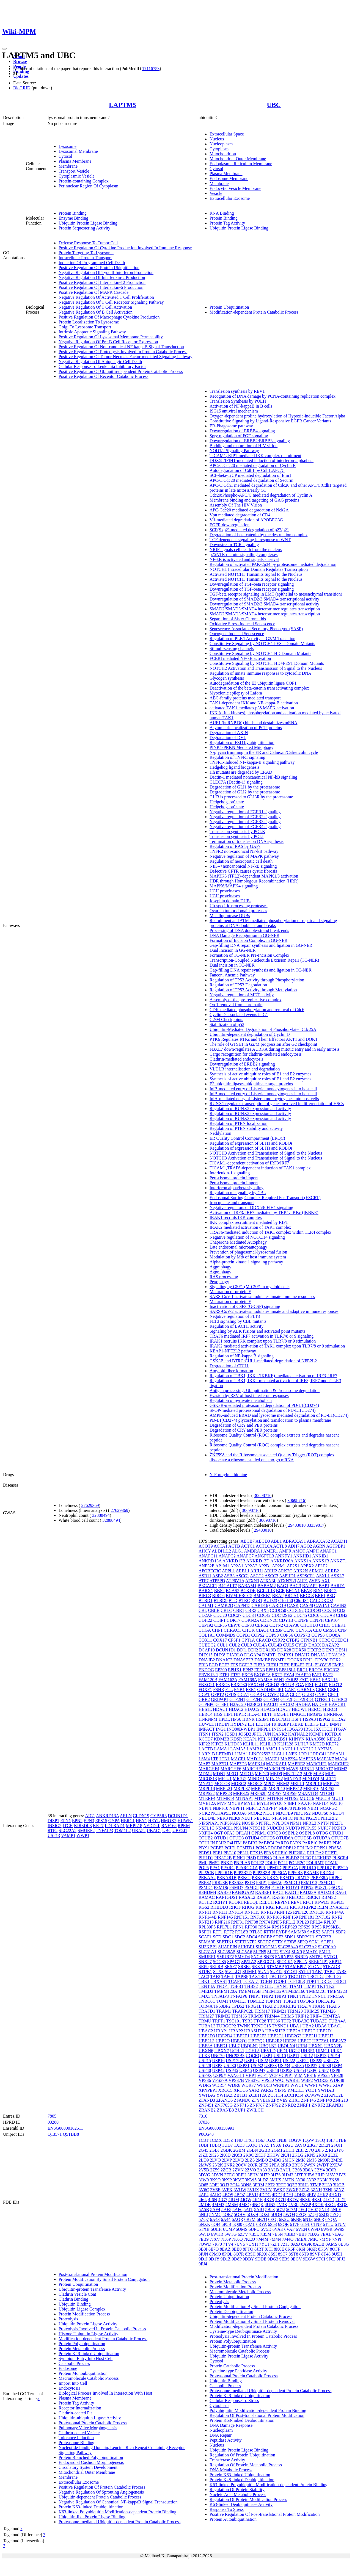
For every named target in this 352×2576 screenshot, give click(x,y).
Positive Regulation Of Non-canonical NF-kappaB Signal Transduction (121, 346)
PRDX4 (327, 1872)
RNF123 (268, 1912)
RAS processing (224, 1276)
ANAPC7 (245, 1556)
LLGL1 (278, 1754)
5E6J (302, 2209)
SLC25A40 (288, 1946)
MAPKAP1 (276, 1763)
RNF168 (169, 1825)
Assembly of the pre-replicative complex (245, 999)
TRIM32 (222, 2016)
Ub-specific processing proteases (239, 905)
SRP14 (335, 1961)
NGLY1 (313, 1818)
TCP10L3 (296, 1981)
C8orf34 (301, 1600)
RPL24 (316, 1922)
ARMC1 (316, 1570)
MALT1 (272, 1758)
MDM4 (205, 1773)
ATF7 (203, 1580)
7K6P (226, 2239)
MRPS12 (294, 1788)
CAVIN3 (338, 1605)
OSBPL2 (290, 1833)
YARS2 (267, 2090)
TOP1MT (273, 2001)
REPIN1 (282, 1902)
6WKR (217, 2234)
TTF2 (286, 2021)
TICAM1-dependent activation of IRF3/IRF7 (249, 1163)
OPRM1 (258, 1833)
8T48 (326, 2254)
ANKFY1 (283, 1556)
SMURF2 (86, 1830)
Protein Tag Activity (227, 223)
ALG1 (237, 1551)
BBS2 (219, 1590)
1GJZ (271, 2140)
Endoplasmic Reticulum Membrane (241, 163)
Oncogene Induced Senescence (237, 633)
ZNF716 (241, 2105)
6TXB (204, 2229)
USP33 (270, 2065)
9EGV (296, 2259)
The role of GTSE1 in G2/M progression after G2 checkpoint (263, 1044)
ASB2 (217, 1575)
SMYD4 (242, 1956)
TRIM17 (262, 2011)
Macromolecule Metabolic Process (240, 2291)
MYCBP (235, 1803)
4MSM (232, 2204)
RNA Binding (222, 213)
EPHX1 (235, 1669)
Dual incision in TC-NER (232, 965)
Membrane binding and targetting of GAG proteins (254, 500)
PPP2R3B (261, 1872)
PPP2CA (340, 1867)
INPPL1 (263, 1729)
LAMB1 (254, 1749)
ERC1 (302, 1669)
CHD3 (325, 1625)
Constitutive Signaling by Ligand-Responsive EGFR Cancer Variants (270, 421)
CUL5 (288, 1645)
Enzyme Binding (73, 218)
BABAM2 (266, 1585)
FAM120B (208, 1679)
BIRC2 (330, 1590)
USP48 (272, 2070)
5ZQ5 (324, 2214)
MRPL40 (276, 1788)
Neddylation (220, 1133)
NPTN (323, 1823)
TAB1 (317, 1971)
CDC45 (300, 1615)
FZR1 (251, 1689)
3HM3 (287, 2175)
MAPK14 (256, 1763)
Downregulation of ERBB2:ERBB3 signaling (250, 440)
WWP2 (325, 2085)
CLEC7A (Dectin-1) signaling (236, 782)
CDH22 (205, 1620)
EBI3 (203, 1664)
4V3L (293, 2204)
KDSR (236, 1739)
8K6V (323, 2249)
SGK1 (314, 1941)
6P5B (227, 2224)
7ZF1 (275, 2244)
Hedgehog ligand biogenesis (234, 767)
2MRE (337, 2160)
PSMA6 (275, 1882)
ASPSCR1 (306, 1575)
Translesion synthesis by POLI (236, 836)
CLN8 (289, 1630)
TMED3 (206, 1991)
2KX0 (321, 2155)
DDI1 (242, 1650)
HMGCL (298, 1714)
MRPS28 (258, 1793)
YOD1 (311, 2090)
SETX (277, 1941)
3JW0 (204, 2179)
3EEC (229, 2175)
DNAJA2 (336, 1655)
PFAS (269, 1852)
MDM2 (340, 1768)
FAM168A (247, 1679)
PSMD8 (251, 1887)
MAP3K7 (325, 1758)
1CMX (216, 2140)
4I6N (212, 2199)
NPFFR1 (263, 1823)
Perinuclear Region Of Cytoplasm (88, 186)
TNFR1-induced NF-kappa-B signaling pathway (252, 762)
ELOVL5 (323, 1664)
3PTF (281, 2184)
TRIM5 (287, 2016)
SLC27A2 (308, 1946)
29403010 (297, 1525)
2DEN (324, 2145)
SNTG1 (331, 1956)
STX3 (218, 1971)
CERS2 (261, 1625)
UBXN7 (221, 2050)
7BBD (289, 2234)
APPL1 (228, 1570)
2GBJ (214, 2150)
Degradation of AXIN (229, 732)
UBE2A (294, 2031)
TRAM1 (223, 2011)
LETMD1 (224, 1754)
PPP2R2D (243, 1872)
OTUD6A (284, 1838)
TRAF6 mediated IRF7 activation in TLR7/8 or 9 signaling (262, 1336)
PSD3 (250, 1882)
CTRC (324, 1640)
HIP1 (228, 1714)
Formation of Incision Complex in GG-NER (248, 940)
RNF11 (205, 1912)
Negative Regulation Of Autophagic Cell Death (100, 361)
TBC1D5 (333, 1976)
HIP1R (240, 1714)
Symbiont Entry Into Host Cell (85, 2358)
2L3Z (333, 2155)
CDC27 (234, 1615)
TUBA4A (337, 2021)
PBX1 (204, 1847)
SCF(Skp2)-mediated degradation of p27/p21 (249, 529)
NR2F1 (336, 1823)
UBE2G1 (276, 2035)
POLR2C (297, 1862)
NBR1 (313, 1808)
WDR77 (248, 2085)
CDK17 (233, 1620)
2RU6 (297, 2165)
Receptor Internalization (80, 2408)
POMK (331, 1862)
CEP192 (206, 1625)
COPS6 (286, 1635)
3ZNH (316, 2189)
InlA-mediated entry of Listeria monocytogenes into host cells (264, 1098)
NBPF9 (299, 1808)
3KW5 (251, 2179)
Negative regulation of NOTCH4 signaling (247, 1237)
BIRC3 (205, 1595)
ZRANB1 (334, 2105)
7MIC (313, 2239)
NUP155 (308, 1828)
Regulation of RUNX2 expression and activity (250, 1108)
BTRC (244, 1600)
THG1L (266, 1986)
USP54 (300, 2070)
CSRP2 (278, 1640)
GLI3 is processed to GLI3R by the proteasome (251, 797)
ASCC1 (242, 1575)
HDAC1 (220, 1709)
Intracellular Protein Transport (85, 257)
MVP (221, 1803)
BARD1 (338, 1585)
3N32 (311, 2179)
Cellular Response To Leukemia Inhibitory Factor (102, 366)
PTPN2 (307, 1887)
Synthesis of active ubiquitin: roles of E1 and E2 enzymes (260, 1074)
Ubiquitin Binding (75, 2304)
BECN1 (293, 1590)
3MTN (288, 2179)
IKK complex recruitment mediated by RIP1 (249, 1222)
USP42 (218, 2070)
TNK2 (305, 1996)
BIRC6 (218, 1595)
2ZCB (226, 2170)
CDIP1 (219, 1620)
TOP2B (289, 2001)
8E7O (213, 2249)
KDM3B (221, 1739)
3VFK (227, 2189)
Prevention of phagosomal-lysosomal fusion (248, 1252)
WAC (280, 2080)
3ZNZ (339, 2189)
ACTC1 (248, 1546)
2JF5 (319, 2150)
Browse (20, 61)
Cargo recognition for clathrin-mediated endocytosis (256, 1054)
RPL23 (302, 1922)
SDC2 (239, 1937)
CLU (317, 1630)
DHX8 (220, 1655)
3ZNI (327, 2189)
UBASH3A (254, 2031)
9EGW (309, 2259)
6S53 (272, 2224)
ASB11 (205, 1575)
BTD (233, 1600)
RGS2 (204, 1907)
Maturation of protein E (230, 1291)
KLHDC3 (233, 1744)
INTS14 (279, 1729)
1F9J (238, 2140)
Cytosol (65, 156)
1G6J (260, 2140)
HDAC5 (251, 1709)
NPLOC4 (280, 1823)
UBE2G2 (293, 2035)
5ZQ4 (313, 2214)
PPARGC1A (246, 1867)
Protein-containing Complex (84, 181)
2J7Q (309, 2150)
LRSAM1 (336, 1754)
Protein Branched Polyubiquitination (91, 2457)
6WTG (230, 2234)
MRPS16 (311, 1788)
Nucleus (217, 139)
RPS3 (316, 1927)
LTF (214, 1758)
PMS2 (213, 1862)
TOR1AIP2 (325, 2001)
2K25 (214, 2155)
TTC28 (260, 2021)
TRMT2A (331, 2016)
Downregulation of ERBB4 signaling (242, 430)
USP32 (257, 2065)
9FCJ (331, 2259)
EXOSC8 (262, 1674)
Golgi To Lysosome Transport (85, 327)
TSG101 (233, 2021)
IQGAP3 (295, 1729)
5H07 (313, 2209)
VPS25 (323, 2075)
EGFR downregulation (229, 524)
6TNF (316, 2224)
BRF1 (320, 1595)
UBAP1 (221, 2031)
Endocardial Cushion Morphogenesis (91, 2462)
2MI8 (301, 2160)
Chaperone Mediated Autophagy (238, 1242)
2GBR (264, 2150)
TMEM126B (249, 1991)
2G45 (203, 2150)
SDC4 (251, 1937)
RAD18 (292, 1892)
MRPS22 (207, 1793)
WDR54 (219, 2085)
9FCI (320, 2259)
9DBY (248, 2259)
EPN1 (66, 1820)
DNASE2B (243, 1660)
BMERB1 (262, 1595)
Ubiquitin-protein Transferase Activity (92, 2289)
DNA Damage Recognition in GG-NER (244, 935)
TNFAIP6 (238, 1996)
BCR (280, 1590)
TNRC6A (335, 1996)
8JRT (258, 2249)
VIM (298, 2075)
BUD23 (270, 1600)
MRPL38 (259, 1788)
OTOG (322, 1833)
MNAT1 (206, 1783)
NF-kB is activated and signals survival (244, 559)
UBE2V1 (320, 2040)
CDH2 (342, 1615)
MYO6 (276, 1803)
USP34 (284, 2065)
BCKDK (248, 1590)
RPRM (184, 1825)
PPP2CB (206, 1872)
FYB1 (239, 1689)
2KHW (273, 2155)
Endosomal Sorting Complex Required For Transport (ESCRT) (265, 1197)
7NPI (337, 2239)
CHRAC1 (232, 1630)
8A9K (306, 2244)
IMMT (336, 1724)
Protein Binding (73, 213)
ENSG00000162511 (65, 2128)
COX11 (205, 1640)
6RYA (261, 2224)
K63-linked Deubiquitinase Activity (241, 2504)
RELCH (266, 1902)
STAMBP (275, 1966)
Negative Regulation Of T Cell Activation (95, 307)
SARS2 (313, 1932)
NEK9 (234, 1818)
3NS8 (334, 2179)
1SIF (330, 2140)
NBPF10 (220, 1808)
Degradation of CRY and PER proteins (244, 1425)
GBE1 (321, 1689)
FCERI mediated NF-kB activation (240, 658)
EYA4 (289, 1674)
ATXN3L (268, 1580)
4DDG (265, 2194)
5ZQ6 (335, 2214)
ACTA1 (220, 1546)
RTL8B (241, 1932)
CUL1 (222, 1645)
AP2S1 (293, 1566)
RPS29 (304, 1927)
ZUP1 (240, 2110)
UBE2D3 (207, 2035)
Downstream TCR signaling (234, 544)
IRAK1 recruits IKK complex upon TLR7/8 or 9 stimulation (263, 1341)
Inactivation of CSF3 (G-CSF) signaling (245, 1306)
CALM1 (206, 1605)
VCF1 (262, 2075)
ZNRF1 (303, 2105)
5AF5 (226, 2209)
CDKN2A (250, 1620)
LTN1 (224, 1758)
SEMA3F (207, 1941)
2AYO (300, 2145)
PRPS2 (205, 1882)
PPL (262, 1867)
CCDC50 (278, 1610)
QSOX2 (336, 1887)
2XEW (336, 2165)
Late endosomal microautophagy (238, 1247)
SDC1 (227, 1937)
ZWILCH (255, 2110)
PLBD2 (292, 1857)
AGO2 (306, 1546)
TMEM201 (316, 1991)
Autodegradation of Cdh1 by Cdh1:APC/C (247, 470)
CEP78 (234, 1625)
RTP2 (52, 1830)
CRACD (263, 1640)
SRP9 (203, 1966)
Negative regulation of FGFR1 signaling (245, 811)
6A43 (215, 2219)
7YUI (264, 2244)
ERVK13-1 (208, 1674)
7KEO (249, 2239)
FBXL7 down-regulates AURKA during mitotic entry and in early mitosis (274, 1049)
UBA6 (320, 2026)
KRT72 (332, 1744)
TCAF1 (235, 1981)
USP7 (323, 2070)
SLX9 (297, 1951)
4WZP (305, 2204)
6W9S (339, 2229)
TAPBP (241, 1976)
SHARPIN (227, 1946)
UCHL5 (252, 2050)
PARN (295, 1843)
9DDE (260, 2259)
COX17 (220, 1640)
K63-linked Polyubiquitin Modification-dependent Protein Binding (117, 2511)
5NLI (203, 2214)
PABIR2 (250, 1843)
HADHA (303, 1704)
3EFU (241, 2175)
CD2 (341, 1610)
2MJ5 (312, 2160)
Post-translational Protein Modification (93, 2274)
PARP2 (324, 1843)
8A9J (295, 2244)
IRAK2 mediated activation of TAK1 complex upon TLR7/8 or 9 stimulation (277, 1346)
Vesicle (216, 193)
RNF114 (235, 1912)
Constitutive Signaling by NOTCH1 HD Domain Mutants (260, 653)
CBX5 (263, 1610)
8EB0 (236, 2249)
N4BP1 (290, 1803)
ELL (310, 1664)
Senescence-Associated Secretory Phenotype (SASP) (256, 628)
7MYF (325, 2239)
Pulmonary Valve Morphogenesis (88, 2427)
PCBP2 (216, 1847)
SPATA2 (248, 1961)
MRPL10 (314, 1783)
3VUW (240, 2189)
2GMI (276, 2150)
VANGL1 (235, 2075)
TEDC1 (339, 1981)
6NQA (331, 2219)
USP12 (307, 2055)
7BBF (301, 2234)
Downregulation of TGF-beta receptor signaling (252, 584)
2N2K (217, 2165)
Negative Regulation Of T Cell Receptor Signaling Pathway (111, 302)
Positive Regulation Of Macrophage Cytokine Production (109, 317)
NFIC (288, 1818)
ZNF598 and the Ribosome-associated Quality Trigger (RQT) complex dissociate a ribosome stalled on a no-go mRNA (272, 1457)
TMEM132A (273, 1991)
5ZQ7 (204, 2219)
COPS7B (302, 1635)
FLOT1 (321, 1684)
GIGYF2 (271, 1694)
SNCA (257, 1956)
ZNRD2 (289, 2105)
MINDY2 (274, 1778)
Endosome (68, 2368)
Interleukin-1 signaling (230, 1173)
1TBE (341, 2140)
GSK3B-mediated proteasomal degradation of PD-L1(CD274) (264, 1405)
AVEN (314, 1580)
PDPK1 (321, 1847)
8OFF (335, 2249)
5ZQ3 (301, 2214)
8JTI (269, 2249)
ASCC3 (271, 1575)
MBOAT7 (324, 1768)
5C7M (291, 2209)
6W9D (314, 2229)
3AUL (285, 2170)
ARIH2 (270, 1570)
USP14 (334, 2055)
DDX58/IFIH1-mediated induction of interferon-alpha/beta (262, 460)
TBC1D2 (315, 1976)
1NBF (282, 2140)
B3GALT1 (208, 1585)
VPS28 (337, 2075)
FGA (299, 1684)
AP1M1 (222, 1566)
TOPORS (305, 2001)
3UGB (339, 2184)
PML (203, 1862)
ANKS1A (302, 1561)
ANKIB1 (320, 1556)
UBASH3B (275, 2031)
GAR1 (290, 1689)
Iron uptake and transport (232, 1202)
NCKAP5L (221, 1813)
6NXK (204, 2224)
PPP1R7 (324, 1867)
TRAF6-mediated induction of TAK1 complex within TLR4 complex (270, 1232)
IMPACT (207, 1729)
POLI (283, 1862)
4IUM (233, 2199)
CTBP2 (292, 1640)
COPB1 (243, 1635)
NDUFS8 (320, 1813)
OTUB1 (336, 1833)
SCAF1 (205, 1937)
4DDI (277, 2194)
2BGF (312, 2145)
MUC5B (322, 1798)
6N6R (319, 2219)
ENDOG (206, 1669)
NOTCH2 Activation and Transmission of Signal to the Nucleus (266, 668)
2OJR (252, 2165)
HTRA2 (338, 1719)
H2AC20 (238, 1704)
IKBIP (283, 1724)
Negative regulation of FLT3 (235, 1316)
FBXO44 (256, 1684)
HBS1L (205, 1709)
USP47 (259, 2070)
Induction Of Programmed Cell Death (92, 262)
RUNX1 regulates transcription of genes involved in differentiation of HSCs (277, 1103)
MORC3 (254, 1783)
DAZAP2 (330, 1645)
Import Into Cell (73, 2383)
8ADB (318, 2244)
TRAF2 (269, 2006)
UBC (274, 104)
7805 (52, 2116)
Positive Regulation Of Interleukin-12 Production (102, 282)
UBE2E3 (258, 2035)
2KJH (286, 2155)
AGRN (319, 1546)
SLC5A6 (244, 1951)
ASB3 (229, 1575)
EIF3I (284, 1664)
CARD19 (277, 1605)
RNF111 (220, 1912)
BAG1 (282, 1585)
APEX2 (307, 1566)
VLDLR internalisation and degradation (245, 1069)
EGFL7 (245, 1664)
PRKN (273, 1877)
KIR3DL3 (83, 1825)
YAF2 (254, 2090)
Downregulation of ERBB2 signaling (242, 1064)
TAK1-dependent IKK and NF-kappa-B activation (254, 703)
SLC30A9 (327, 1946)
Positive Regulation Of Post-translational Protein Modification (265, 2514)
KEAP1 (250, 1739)
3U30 (327, 2184)
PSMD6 (221, 1887)
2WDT (323, 2165)
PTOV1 (292, 1887)
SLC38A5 (226, 1951)
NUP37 (324, 1828)
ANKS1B (320, 1561)
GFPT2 (217, 1694)
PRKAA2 (207, 1877)
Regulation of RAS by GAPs (235, 846)
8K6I (301, 2249)
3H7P (265, 2175)
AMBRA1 (253, 1551)
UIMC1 (323, 2050)
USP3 (217, 2065)
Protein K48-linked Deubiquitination (242, 2479)
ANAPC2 (227, 1556)
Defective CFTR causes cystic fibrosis (243, 871)
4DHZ (300, 2194)
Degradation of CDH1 (229, 1365)
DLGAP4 (252, 1655)
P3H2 (221, 1843)
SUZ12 (276, 1971)
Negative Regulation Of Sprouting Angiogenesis (101, 2492)
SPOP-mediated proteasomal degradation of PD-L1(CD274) (263, 1410)
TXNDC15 (261, 2026)
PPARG (228, 1867)
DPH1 (308, 1660)
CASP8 (306, 1605)
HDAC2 (236, 1709)
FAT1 (304, 1679)
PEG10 (230, 1852)
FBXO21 (207, 1684)
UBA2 (308, 2026)
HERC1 (128, 1820)
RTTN (269, 1932)
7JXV (215, 2239)
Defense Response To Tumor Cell (88, 242)
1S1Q (320, 2140)
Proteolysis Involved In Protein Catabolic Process (102, 2328)
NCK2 (204, 1813)
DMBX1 (285, 1655)
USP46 (245, 2070)
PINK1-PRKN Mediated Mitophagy (241, 747)
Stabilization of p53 (227, 1024)
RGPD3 (338, 1902)
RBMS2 (328, 1897)
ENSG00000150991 (216, 2128)
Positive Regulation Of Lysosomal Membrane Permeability (111, 336)
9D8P (237, 2259)
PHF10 (281, 1852)
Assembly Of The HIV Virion (236, 505)
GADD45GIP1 (270, 1689)
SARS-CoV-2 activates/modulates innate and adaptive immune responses (274, 1311)
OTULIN (207, 1843)
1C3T (203, 2140)
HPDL (224, 1719)
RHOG (248, 1907)
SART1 (328, 1932)
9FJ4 (203, 2264)
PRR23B (220, 1882)
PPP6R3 (295, 1872)
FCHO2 (272, 1684)
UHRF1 (308, 2050)
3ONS (246, 2184)
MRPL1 (297, 1783)
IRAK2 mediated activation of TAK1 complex (250, 1227)
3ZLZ (304, 2189)
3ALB (273, 2170)
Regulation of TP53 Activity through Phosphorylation (257, 980)
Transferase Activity (227, 2460)
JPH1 (257, 1734)
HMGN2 (315, 1714)
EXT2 (277, 1674)
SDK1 (289, 1937)
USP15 (205, 2060)
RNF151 (241, 1917)
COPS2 (258, 1635)
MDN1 (219, 1773)
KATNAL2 (298, 1734)
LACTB (206, 1749)
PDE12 (289, 1847)
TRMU (205, 2021)
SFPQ (302, 1941)
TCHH (266, 1981)
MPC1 (269, 1783)
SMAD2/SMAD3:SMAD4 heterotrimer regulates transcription (265, 609)
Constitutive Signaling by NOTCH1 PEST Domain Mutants (262, 643)
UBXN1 (316, 2045)
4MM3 (218, 2204)
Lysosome (67, 146)
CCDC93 (313, 1610)
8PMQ (215, 2254)
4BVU (252, 2194)
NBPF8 (285, 1808)
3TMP (315, 2184)
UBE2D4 (224, 2035)
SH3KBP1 (208, 1946)
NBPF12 (253, 1808)
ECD (213, 1664)
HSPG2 (323, 1719)
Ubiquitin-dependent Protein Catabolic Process (100, 2497)
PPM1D (274, 1867)
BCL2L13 (266, 1590)
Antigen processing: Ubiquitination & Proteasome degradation (265, 1390)
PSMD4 (206, 1887)
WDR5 (205, 2085)
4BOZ (239, 2194)
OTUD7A (321, 1838)
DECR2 (314, 1650)
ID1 (251, 1724)
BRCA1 (292, 1595)
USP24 (302, 2060)
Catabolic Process (74, 2363)
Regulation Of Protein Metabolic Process (246, 2464)
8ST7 (283, 2254)
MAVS (292, 1768)
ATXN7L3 (286, 1580)
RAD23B (326, 1892)
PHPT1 (331, 1852)
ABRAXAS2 (318, 1541)
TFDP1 (222, 1986)
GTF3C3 (339, 1699)
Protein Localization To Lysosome (89, 322)
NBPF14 (270, 1808)
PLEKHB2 (321, 1857)
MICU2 (239, 1778)
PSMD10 (292, 1882)
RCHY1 (220, 1902)
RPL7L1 (224, 1927)
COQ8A (333, 1635)
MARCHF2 (338, 1763)
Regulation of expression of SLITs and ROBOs (251, 1143)
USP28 (205, 2065)
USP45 (232, 2070)
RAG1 (341, 1892)
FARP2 (291, 1679)
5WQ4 (289, 2214)
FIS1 (309, 1684)
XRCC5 (225, 2090)
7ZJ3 (285, 2244)
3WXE (279, 2189)
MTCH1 (327, 1793)
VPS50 (267, 2080)
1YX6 (275, 2145)
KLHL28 (285, 1744)
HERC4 (206, 1714)
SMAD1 (310, 1951)
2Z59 (214, 2170)
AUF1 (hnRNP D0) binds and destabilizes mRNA (253, 722)
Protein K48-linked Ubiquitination (89, 2353)
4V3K (282, 2204)
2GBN (252, 2150)
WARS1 (293, 2080)
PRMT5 (287, 1877)
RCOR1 (236, 1902)
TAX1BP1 (258, 1976)
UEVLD (268, 2050)
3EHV (253, 2175)
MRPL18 (134, 1825)
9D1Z (225, 2259)
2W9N (309, 2165)
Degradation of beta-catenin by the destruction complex (258, 534)
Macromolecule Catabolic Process (89, 2378)
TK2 (330, 1986)
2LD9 (204, 2160)
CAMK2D (224, 1605)
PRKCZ (259, 1877)
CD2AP (205, 1615)
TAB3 (341, 1971)
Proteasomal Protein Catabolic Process (93, 2422)
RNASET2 (339, 1907)
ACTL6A (264, 1546)
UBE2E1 (241, 2035)
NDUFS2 (302, 1813)
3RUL (303, 2184)
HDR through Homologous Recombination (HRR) (254, 881)
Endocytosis (69, 2388)
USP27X (331, 2060)
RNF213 (206, 1922)
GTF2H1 (237, 1699)
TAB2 (329, 1971)
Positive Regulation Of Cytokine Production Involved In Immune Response (125, 247)
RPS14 (264, 1927)
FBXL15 (330, 1679)
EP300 (221, 1669)
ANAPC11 (208, 1556)
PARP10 (310, 1843)
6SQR (283, 2224)
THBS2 (251, 1986)
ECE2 (224, 1664)
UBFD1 (221, 2045)
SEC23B (323, 1937)
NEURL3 (262, 1818)
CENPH (316, 1620)
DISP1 (53, 1820)
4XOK (318, 2204)
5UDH (276, 2214)
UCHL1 (237, 2050)
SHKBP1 (246, 1946)
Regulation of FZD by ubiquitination (242, 742)
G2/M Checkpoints (226, 1019)
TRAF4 (304, 2006)
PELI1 (243, 1852)
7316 (203, 2116)
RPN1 (238, 1927)
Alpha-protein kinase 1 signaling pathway (246, 1262)
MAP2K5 (307, 1758)
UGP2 (294, 2050)
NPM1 (296, 1823)
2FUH (336, 2145)
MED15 (247, 1773)
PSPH (265, 1887)
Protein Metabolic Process (82, 2348)
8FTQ (248, 2249)
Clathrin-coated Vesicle (79, 2432)
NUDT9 (292, 1828)
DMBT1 (269, 1655)
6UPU (254, 2229)
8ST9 (304, 2254)
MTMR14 (225, 1798)
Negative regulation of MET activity (242, 994)
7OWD (205, 2244)
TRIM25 (311, 2011)
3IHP (319, 2175)
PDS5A (335, 1847)
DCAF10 (207, 1650)
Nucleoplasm (221, 144)
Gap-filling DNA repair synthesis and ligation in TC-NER (261, 970)
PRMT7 (302, 1877)
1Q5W (308, 2140)
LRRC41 (318, 1754)
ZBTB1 (240, 2095)
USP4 (337, 2065)
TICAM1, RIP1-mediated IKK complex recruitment (255, 455)
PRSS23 (236, 1882)
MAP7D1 (220, 1763)
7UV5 (239, 2244)
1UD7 (227, 2145)
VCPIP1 (286, 2075)
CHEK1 (339, 1625)
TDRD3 (324, 1981)
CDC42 (264, 1615)
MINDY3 (292, 1778)
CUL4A (260, 1645)
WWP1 (82, 1835)
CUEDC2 (207, 1645)
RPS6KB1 (332, 1927)
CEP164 (332, 1620)
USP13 (54, 1835)
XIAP (338, 2085)
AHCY (205, 1551)
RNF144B (208, 1917)
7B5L (254, 2234)
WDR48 (336, 2080)
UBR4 (301, 2045)
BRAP (278, 1595)
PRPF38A (319, 1877)
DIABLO (234, 1655)
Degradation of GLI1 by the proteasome (245, 787)
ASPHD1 (287, 1575)
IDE (259, 1724)
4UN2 (270, 2204)
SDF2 (278, 1937)
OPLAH (243, 1833)
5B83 (270, 2209)
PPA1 (215, 1867)
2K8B (237, 2155)
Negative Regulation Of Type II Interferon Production (106, 272)
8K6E (279, 2249)
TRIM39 (255, 2016)
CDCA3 (327, 1615)
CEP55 (220, 1625)
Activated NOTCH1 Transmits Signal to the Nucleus (256, 574)
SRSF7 (230, 1966)
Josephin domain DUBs (230, 900)
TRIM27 (206, 2016)
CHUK (248, 1630)
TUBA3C (300, 2021)
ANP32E (207, 1566)
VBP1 (251, 2075)
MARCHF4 (209, 1768)
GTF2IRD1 (303, 1699)
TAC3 (204, 1976)
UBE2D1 (325, 2031)
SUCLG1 (233, 1971)
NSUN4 (241, 1828)
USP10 (279, 2055)
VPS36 (205, 2080)
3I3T (298, 2175)
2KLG (297, 2155)
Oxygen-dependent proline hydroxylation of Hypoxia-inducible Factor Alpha (277, 416)
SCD (217, 1937)
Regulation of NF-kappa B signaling (242, 1356)
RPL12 (289, 1922)
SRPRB (216, 1966)
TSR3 (247, 2021)
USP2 (263, 2060)
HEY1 (141, 1820)
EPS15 (101, 1820)
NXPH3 (339, 1828)
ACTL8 (280, 1546)
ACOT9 (206, 1546)
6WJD (204, 2234)
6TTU (328, 2224)
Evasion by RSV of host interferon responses (249, 1395)
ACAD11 (339, 1541)
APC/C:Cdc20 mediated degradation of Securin (251, 480)
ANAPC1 (328, 1551)
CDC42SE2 (282, 1615)
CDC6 (313, 1615)
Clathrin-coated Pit (75, 2413)
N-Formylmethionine (228, 1474)
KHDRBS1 (278, 1739)
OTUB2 (206, 1838)
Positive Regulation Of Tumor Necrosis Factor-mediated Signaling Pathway (125, 356)
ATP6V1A (235, 1580)
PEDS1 (205, 1852)
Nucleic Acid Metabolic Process (238, 2494)
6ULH (216, 2229)
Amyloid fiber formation (231, 1370)
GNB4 (321, 1694)
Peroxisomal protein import (234, 1177)
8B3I (203, 2249)
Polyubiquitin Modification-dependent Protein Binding (258, 2410)
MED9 (276, 1773)
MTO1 (260, 1798)
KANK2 (279, 1734)
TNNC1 (319, 1996)
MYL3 (263, 1803)
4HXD (335, 2194)
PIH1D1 (206, 1857)
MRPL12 (331, 1783)
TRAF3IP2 (286, 2006)
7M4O (288, 2239)
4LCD (328, 2199)
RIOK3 (296, 1907)
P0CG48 (206, 2134)
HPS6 (236, 1719)
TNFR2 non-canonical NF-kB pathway (244, 851)
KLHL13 (268, 1744)
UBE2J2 (325, 2035)
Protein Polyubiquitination (82, 2343)
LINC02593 (259, 1754)
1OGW (294, 2140)
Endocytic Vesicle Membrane (235, 188)
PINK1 (239, 1857)
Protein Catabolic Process (232, 2366)
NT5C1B (257, 1828)
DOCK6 (294, 1660)
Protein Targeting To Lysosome (86, 252)
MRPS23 (224, 1793)
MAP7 (204, 1763)
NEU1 (246, 1818)
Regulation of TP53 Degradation (238, 985)
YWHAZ (224, 2095)
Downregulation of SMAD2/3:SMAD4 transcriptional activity (264, 599)
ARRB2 (332, 1570)
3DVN (217, 2175)
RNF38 (251, 1922)
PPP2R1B (224, 1872)
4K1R (257, 2199)
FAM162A (227, 1679)
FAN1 (279, 1679)
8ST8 (293, 2254)
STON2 (315, 1966)
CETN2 (276, 1625)
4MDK (205, 2204)
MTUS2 (291, 1798)
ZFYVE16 (260, 2100)
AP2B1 (264, 1566)
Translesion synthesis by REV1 (237, 391)
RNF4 (264, 1922)
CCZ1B (329, 1610)
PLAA (279, 1857)
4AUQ (215, 2194)
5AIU (259, 2209)
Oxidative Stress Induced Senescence (242, 623)
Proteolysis (68, 2319)
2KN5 (309, 2155)
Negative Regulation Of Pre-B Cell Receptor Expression (108, 341)
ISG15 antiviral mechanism (234, 411)
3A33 (262, 2170)
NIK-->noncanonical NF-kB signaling (243, 866)
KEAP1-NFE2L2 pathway (233, 1351)
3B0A (308, 2170)
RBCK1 (313, 1897)
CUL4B (275, 1645)
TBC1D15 (278, 1976)
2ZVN (238, 2170)
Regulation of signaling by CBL (238, 1192)
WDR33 (321, 2080)
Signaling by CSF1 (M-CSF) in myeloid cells (250, 1286)
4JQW (245, 2199)
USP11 (293, 2055)
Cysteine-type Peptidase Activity (238, 2371)
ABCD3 (262, 1541)
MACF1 (238, 1758)
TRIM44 (272, 2016)
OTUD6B (303, 1838)
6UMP (229, 2229)
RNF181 (306, 1917)
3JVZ (341, 2175)
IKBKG (312, 1724)
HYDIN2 (238, 1724)
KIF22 (204, 1744)
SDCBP (265, 1937)
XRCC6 (240, 2090)
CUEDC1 (339, 1640)
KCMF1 (316, 1734)
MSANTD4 (308, 1793)
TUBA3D (319, 2021)
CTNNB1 (309, 1640)
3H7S (275, 2175)
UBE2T (304, 2040)
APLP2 (321, 1566)
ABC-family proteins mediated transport (245, 698)
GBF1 (333, 1689)
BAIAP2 (310, 1585)
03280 (53, 2122)
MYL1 (250, 1803)
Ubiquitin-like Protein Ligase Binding (92, 2516)
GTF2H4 (271, 1699)
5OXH (252, 2214)
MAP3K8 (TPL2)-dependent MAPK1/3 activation (254, 876)
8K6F (290, 2249)
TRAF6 (333, 2006)
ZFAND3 (207, 2100)
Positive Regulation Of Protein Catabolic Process (102, 2487)
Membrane (68, 166)
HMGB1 (281, 1714)
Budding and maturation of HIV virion (243, 445)
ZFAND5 (224, 2100)
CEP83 (247, 1625)
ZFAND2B (334, 2095)
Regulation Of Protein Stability (237, 2489)
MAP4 (341, 1758)
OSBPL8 (307, 1833)
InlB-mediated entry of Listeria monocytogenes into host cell (263, 1088)
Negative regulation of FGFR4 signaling (245, 826)
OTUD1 (221, 1838)
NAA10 (305, 1803)
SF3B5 (290, 1941)
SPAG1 (233, 1961)
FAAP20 (303, 1674)
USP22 (289, 2060)
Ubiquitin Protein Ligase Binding (88, 223)
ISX (317, 1729)
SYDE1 (290, 1971)
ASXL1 (323, 1575)
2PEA (275, 2165)
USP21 (275, 2060)
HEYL (154, 1820)
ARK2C (285, 1570)
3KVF (238, 2179)
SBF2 (341, 1932)
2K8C (248, 2155)
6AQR (237, 2219)
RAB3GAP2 (243, 1892)
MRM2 (282, 1783)
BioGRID (21, 87)
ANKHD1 (302, 1556)
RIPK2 (310, 1907)
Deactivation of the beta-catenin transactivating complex (259, 688)
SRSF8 (244, 1966)
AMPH (312, 1551)
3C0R (331, 2170)
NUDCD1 (275, 1828)
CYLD (301, 1645)
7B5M (265, 2234)
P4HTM (234, 1843)
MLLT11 (328, 1778)
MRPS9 (290, 1793)
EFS (234, 1664)
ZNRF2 (318, 2105)
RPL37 (330, 1922)
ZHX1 (294, 2100)
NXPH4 (206, 1833)
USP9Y (219, 2075)
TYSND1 (280, 2026)
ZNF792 (273, 2105)
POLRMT (315, 1862)
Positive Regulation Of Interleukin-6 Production (101, 287)
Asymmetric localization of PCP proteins (246, 727)
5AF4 (215, 2209)
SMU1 (325, 1951)
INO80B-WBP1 (241, 1729)
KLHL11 (251, 1744)
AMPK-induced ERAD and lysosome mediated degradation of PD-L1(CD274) (279, 1415)
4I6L (203, 2199)
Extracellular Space (227, 134)
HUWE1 (185, 1820)
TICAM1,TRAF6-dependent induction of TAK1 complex (260, 1168)
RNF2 (337, 1917)
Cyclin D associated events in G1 (239, 1014)
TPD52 (238, 2006)
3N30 (300, 2179)
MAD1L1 (255, 1758)
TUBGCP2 (226, 2026)
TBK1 (204, 1981)
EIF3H (272, 1664)
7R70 (217, 2244)
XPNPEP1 (208, 2090)
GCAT (204, 1694)
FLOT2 (335, 1684)
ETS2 (235, 1674)
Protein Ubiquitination (229, 307)
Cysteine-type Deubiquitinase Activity (243, 2331)
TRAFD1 (207, 2011)
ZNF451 (206, 2105)
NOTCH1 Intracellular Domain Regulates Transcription (259, 569)
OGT (218, 1833)
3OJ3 (224, 2184)
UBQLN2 (267, 2045)
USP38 (324, 2065)
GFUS (231, 1694)
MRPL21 (224, 1788)
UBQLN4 (286, 2045)
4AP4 (203, 2194)
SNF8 (269, 1956)
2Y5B (204, 2170)
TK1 (321, 1986)
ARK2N (300, 1570)
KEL (262, 1739)
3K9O (215, 2179)
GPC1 (333, 1694)
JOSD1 (231, 1734)
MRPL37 (241, 1788)
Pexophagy (219, 1281)
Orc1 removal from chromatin (236, 1004)
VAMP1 (68, 1835)
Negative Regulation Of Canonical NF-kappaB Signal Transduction (118, 2502)
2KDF (260, 2155)
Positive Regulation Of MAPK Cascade (93, 292)
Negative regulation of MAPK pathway (244, 856)
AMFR (285, 1551)
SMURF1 (207, 1956)
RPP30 (251, 1927)
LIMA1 (241, 1754)
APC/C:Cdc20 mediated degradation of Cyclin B (253, 465)
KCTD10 (333, 1734)
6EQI (273, 2219)
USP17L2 (234, 2060)
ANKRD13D (257, 1561)
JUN (267, 1734)
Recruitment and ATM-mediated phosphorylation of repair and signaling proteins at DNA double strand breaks (273, 923)
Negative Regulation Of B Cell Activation (96, 312)
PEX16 (256, 1852)
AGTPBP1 (335, 1546)
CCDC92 (295, 1610)
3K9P (227, 2179)
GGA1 (243, 1694)
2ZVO (250, 2170)
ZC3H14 (275, 2095)
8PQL (227, 2254)
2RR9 (286, 2165)
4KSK (305, 2199)
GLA (284, 1694)
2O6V (241, 2165)
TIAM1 (295, 1986)
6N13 (308, 2219)
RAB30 (224, 1892)
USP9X (205, 2075)
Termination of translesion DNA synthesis (247, 841)
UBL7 (234, 2045)
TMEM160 (295, 1991)
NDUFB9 (284, 1813)
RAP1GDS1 (227, 1897)
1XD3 (239, 2145)
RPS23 (291, 1927)
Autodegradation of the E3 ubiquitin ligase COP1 (253, 683)
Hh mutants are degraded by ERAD (241, 772)
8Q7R (238, 2254)
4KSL (317, 2199)
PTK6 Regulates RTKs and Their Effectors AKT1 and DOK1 (263, 1039)
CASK (293, 1605)
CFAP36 (291, 1625)
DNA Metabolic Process (231, 2469)
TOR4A (205, 2006)
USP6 (312, 2070)
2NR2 (229, 2165)
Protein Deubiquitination (231, 2311)
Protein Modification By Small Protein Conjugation (104, 2279)
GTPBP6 (207, 1704)
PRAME (311, 1872)
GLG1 (295, 1694)
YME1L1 (295, 2090)
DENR (328, 1650)
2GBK (226, 2150)
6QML (249, 2224)
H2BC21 (255, 1704)
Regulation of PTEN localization (238, 1123)
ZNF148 (324, 2100)
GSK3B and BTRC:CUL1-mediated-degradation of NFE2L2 (263, 1360)
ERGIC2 (331, 1669)
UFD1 (282, 2050)
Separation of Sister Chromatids (238, 618)
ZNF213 (340, 2100)
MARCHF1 (316, 1763)
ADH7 (293, 1546)
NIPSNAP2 (230, 1823)
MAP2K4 (289, 1758)
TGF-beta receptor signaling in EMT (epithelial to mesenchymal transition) (276, 594)
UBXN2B (333, 2045)
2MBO (262, 2160)
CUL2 (234, 1645)
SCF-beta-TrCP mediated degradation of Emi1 (250, 475)
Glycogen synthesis (227, 678)
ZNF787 (257, 2105)
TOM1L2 (122, 1830)
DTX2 (335, 1660)
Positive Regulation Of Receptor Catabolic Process (103, 376)
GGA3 (256, 1694)
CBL (203, 1610)
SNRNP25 (284, 1956)
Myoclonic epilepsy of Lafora (236, 693)
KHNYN (296, 1739)
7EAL (326, 2234)
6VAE (278, 2229)
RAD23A (308, 1892)
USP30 (230, 2065)
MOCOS (222, 1783)
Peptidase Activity (226, 2440)
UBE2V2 (338, 2040)
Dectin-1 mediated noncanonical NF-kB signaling (253, 777)
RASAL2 (247, 1897)
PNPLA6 (242, 1862)
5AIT (248, 2209)
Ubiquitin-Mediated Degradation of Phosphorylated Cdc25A (263, 1029)
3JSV (330, 2175)
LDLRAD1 (115, 1825)
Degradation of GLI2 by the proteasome (245, 792)
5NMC (215, 2214)
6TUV (340, 2224)
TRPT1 (218, 2021)
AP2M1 (279, 1566)
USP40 (205, 2070)
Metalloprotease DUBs (230, 915)
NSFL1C (207, 1828)
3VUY (266, 2189)
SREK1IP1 (318, 1961)
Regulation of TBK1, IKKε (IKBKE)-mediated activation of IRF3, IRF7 (273, 1375)
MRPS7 (275, 1793)
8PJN (203, 2254)
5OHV (239, 2214)
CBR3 (250, 1610)
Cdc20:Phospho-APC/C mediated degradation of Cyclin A (261, 495)
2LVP (227, 2160)
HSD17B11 (280, 1719)
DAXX (314, 1645)
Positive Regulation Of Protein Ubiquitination (99, 267)
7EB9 (203, 2239)
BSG (330, 1595)
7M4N (275, 2239)
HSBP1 (262, 1719)
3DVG (204, 2175)
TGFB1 (236, 1986)
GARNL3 (306, 1689)
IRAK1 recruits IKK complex (236, 1217)
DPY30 (321, 1660)
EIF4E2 (297, 1664)
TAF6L (227, 1976)
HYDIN (222, 1724)
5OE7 (227, 2214)
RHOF (235, 1907)
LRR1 (304, 1754)
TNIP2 (267, 1996)
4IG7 (222, 2199)
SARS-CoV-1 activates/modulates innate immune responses (262, 1296)
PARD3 (282, 1843)
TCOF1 (280, 1981)
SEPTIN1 (224, 1941)
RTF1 (218, 1932)
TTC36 (273, 2021)
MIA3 (318, 1773)
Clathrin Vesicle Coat (77, 2294)
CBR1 (238, 1610)
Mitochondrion (223, 153)
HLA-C (254, 1714)
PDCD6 (275, 1847)
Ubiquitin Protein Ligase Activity (88, 2324)
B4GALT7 (227, 1585)
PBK (336, 1843)
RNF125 (284, 1912)
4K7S (269, 2199)
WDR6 (234, 2085)
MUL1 (337, 1798)
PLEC (305, 1857)
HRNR (248, 1719)
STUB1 (205, 1971)
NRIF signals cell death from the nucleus (246, 549)
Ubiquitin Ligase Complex (82, 2309)
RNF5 (276, 1922)
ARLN (126, 1815)
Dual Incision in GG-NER (233, 950)
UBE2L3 (207, 2040)
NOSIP (248, 1823)
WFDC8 (264, 2085)
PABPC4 (266, 1843)
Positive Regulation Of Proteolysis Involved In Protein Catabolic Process (123, 351)
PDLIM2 (305, 1847)
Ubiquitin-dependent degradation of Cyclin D (250, 1034)
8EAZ (225, 2249)
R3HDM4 (207, 1892)
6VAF (289, 2229)
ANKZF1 (338, 1561)
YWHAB (326, 2090)
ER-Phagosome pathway (231, 426)
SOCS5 (219, 1961)
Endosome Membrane (229, 178)
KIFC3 (217, 1744)
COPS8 (317, 1635)
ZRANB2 (207, 2110)
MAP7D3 (238, 1763)
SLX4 (285, 1951)
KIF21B (333, 1739)
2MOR (324, 2160)
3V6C (204, 2189)
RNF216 (222, 1922)
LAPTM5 (122, 104)
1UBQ (215, 2145)
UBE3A (206, 2045)
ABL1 (276, 1541)
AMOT (298, 1551)
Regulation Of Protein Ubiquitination (242, 2455)
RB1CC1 (297, 1897)
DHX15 (206, 1655)
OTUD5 (267, 1838)
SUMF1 (250, 1971)
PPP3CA (279, 1872)
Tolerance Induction (76, 2437)
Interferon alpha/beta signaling (236, 1187)
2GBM (239, 2150)
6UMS (242, 2229)
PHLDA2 (315, 1852)
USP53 (286, 2070)
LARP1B (207, 1754)
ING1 (221, 1729)
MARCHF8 (274, 1768)
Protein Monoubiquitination (83, 2373)
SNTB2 (316, 1956)
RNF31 (237, 1922)
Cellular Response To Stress (234, 2400)
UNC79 (218, 2055)
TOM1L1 (237, 2001)
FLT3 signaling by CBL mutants (238, 1321)
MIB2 (330, 1773)
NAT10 (336, 1803)
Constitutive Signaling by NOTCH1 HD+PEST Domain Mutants (267, 663)
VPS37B (236, 2080)
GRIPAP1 (219, 1699)
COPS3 (272, 1635)
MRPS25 (241, 1793)
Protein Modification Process (84, 2314)
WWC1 (297, 2085)
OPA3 (229, 1833)
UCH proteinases (225, 891)
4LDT (341, 2199)
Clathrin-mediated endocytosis (236, 1059)
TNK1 (292, 1996)
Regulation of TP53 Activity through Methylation (253, 989)
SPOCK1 (285, 1961)
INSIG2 (55, 1825)
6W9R (326, 2229)
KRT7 (98, 1825)
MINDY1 (256, 1778)
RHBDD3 (219, 1907)
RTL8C (256, 1932)
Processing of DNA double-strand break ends (249, 930)
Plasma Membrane (75, 161)
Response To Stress (227, 2509)
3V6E (215, 2189)
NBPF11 (236, 1808)
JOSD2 (244, 1734)
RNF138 (316, 1912)
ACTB (234, 1546)
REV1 (296, 1902)
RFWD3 (322, 1902)
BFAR (306, 1590)
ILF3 (324, 1724)
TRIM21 (278, 2011)
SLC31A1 (207, 1951)
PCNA (261, 1847)
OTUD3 (236, 1838)
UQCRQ (253, 2055)
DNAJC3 (224, 1660)
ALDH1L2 (221, 1551)
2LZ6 (250, 2160)
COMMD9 (225, 1635)
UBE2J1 (179, 1830)
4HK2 (322, 2194)
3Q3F (292, 2184)
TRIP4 (316, 2016)
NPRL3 (309, 1823)
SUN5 (263, 1971)
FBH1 (315, 1679)
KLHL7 (302, 1744)
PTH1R (278, 1887)
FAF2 (328, 1674)
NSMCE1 (224, 1828)
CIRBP (276, 1630)
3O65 (203, 2184)
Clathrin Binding (73, 2299)
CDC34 (249, 1615)
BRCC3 (307, 1595)
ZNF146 (308, 2100)
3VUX (253, 2189)
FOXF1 (205, 1689)
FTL (229, 1689)
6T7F (294, 2224)
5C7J (280, 2209)
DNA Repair (221, 2435)
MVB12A (207, 1803)
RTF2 (229, 1932)
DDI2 (253, 1650)
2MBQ (275, 2160)
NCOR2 (255, 1813)
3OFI (214, 2184)
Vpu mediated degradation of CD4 (240, 515)
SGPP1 (327, 1941)
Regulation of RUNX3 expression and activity (250, 1118)
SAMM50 (297, 1932)
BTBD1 (206, 1600)
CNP (342, 1630)
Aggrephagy (220, 1267)
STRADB (331, 1966)
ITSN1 (205, 1734)
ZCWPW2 (313, 2095)
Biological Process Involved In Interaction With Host (105, 2393)
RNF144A (335, 1912)
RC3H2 (205, 1902)
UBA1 (295, 2026)
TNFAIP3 (104, 1830)
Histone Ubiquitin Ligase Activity (88, 2333)
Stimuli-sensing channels (232, 648)
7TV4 (228, 2244)
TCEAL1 (251, 1981)
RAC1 (278, 1892)
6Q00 (237, 2224)
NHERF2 (329, 1818)
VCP (273, 2075)
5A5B (204, 2209)
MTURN (275, 1798)
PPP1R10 (307, 1867)
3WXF (292, 2189)
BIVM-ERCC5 (239, 1595)
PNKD (227, 1862)
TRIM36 (239, 2016)
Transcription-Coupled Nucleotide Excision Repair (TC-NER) (264, 960)
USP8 (335, 2070)
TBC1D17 (297, 1976)
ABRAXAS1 (294, 1541)
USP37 (311, 2065)
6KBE (296, 2219)
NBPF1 (205, 1808)
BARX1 (206, 1590)
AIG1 (90, 1815)
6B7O (262, 2219)
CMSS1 (330, 1630)
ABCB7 (247, 1541)
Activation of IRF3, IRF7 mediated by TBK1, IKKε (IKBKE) (264, 1212)
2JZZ (203, 2155)
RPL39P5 (207, 1927)
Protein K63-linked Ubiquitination (240, 2474)
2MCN (288, 2160)
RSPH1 (205, 1932)
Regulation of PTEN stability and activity (246, 1128)
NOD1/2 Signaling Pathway (234, 450)
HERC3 (330, 1709)
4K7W (293, 2199)
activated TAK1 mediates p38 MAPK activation (252, 707)
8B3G (343, 2244)
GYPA (114, 1820)
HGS (218, 1714)
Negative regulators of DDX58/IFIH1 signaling (251, 1207)
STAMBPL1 (296, 1966)
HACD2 (286, 1704)
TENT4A (207, 1986)
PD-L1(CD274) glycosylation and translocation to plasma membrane (270, 1420)
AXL (325, 1580)
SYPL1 (304, 1971)
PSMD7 (236, 1887)
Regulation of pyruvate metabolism (241, 1400)
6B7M (249, 2219)
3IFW (309, 2175)
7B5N (277, 2234)
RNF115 (252, 1912)
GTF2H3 (254, 1699)
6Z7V (243, 2234)
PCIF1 (230, 1847)
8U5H (337, 2254)
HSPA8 (309, 1719)
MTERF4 (207, 1798)
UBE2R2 (274, 2040)
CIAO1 (262, 1630)
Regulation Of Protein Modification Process (248, 2499)
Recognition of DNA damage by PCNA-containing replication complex (273, 396)
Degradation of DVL (228, 737)
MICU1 (225, 1778)
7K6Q (237, 2239)
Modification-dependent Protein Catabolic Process (254, 312)
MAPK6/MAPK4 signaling (234, 886)
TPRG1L (253, 2006)
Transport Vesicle (74, 171)
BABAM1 (247, 1585)
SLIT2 (273, 1951)
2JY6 (338, 2150)
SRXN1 (259, 1966)
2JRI (329, 2150)
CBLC (226, 1610)
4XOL (330, 2204)
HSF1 (297, 1719)
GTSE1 (222, 1704)
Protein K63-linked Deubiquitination (91, 2507)
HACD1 (270, 1704)
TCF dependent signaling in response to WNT (250, 539)
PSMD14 (326, 1882)
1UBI (203, 2145)
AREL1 (242, 1570)
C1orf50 (285, 1600)
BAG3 (295, 1585)
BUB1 (256, 1600)
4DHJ (288, 2194)
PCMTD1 (245, 1847)
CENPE (301, 1620)
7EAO (337, 2234)
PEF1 (217, 1852)
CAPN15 (242, 1605)
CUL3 (246, 1645)
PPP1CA (290, 1867)
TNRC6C (207, 2001)
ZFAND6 (242, 2100)
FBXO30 (239, 1684)
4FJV (311, 2194)
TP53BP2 (221, 2006)
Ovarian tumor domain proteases (238, 910)
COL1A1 (207, 1635)
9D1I (203, 2259)
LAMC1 (270, 1749)
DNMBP (262, 1660)
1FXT (249, 2140)
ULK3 (204, 2055)
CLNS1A (304, 1630)
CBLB (214, 1610)
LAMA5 (238, 1749)
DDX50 (299, 1650)
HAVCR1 (337, 1704)
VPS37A (219, 2080)
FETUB (287, 1684)
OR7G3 (274, 1833)
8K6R (312, 2249)
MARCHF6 (231, 1768)
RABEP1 (263, 1892)
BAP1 (324, 1585)
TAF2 (215, 1976)
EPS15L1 (287, 1669)
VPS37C (252, 2080)
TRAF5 (318, 2006)
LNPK (292, 1754)
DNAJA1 (319, 1655)
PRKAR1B (227, 1877)
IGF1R (270, 1724)
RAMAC (207, 1897)
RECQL (251, 1902)
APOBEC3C (210, 1570)
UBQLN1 (249, 2045)
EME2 (338, 1664)
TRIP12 (302, 2016)
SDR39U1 (305, 1937)
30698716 (262, 1495)
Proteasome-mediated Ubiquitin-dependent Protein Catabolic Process (119, 2521)
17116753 (151, 68)
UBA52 (139, 1830)
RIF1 (260, 1907)
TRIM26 (328, 2011)
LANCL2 (304, 1749)
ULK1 (336, 2050)
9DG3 (273, 2259)
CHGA (205, 1630)
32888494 (101, 1515)
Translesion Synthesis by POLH (238, 401)
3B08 (297, 2170)
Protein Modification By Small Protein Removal (252, 2321)
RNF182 (323, 1917)
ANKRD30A (281, 1561)
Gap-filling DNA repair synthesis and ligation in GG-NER (261, 945)
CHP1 (217, 1630)
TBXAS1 (219, 1981)
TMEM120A (225, 1991)
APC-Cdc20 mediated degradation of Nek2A (249, 510)
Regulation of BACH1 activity (236, 1326)
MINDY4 (310, 1778)
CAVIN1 (322, 1605)
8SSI (272, 2254)
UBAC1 (154, 1830)
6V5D (266, 2229)
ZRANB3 (225, 2110)
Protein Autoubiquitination (233, 2519)
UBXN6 (206, 2050)
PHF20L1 (297, 1852)
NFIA (277, 1818)
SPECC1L (266, 1961)
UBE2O (223, 2040)
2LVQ (238, 2160)
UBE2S (289, 2040)
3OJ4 (235, 2184)
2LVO (215, 2160)
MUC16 (307, 1798)
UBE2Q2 (256, 2040)
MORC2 (238, 1783)
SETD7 (264, 1941)
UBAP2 (236, 2031)
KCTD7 (206, 1739)
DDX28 (284, 1650)
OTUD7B (340, 1838)
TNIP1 (254, 1996)
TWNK (243, 2026)
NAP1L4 (321, 1803)
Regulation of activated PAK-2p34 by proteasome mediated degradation (273, 564)
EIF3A (259, 1664)
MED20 (262, 1773)
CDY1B (286, 1620)
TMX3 (205, 1996)
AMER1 (270, 1551)
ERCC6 (316, 1669)
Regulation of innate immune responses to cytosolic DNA (260, 673)
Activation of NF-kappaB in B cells (241, 406)
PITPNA (264, 1857)
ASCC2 (257, 1575)
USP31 (243, 2065)
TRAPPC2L (243, 2011)
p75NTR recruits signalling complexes (244, 554)
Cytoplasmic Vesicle (77, 176)
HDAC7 (283, 1709)
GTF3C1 (323, 1699)
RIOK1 (282, 1907)
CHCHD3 (309, 1625)
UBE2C (308, 2031)
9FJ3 (341, 2259)
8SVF (315, 2254)
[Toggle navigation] (4, 48)
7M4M (262, 2239)
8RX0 (262, 2254)
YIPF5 (280, 2090)
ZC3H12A (257, 2095)
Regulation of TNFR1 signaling (237, 757)
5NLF (336, 2209)
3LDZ (263, 2179)
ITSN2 (218, 1734)
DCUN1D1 (178, 1815)
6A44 (226, 2219)
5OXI (264, 2214)
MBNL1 (306, 1768)
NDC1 (269, 1813)
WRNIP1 (281, 2085)
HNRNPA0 (333, 1714)
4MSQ (245, 2204)
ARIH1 (256, 1570)
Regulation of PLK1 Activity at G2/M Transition (252, 638)
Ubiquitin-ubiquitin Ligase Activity (90, 2417)
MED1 (232, 1773)
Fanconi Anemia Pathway (232, 975)
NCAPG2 (328, 1808)
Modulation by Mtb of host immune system (248, 1257)
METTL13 (292, 1773)
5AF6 (237, 2209)
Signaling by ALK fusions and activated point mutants (257, 1331)
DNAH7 (302, 1655)
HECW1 (299, 1709)
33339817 (315, 1525)
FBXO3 (223, 1684)
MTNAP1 (244, 1798)
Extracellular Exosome (230, 198)
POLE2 (257, 1862)
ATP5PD (217, 1580)
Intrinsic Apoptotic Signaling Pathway (92, 332)
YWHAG (207, 2095)
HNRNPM (208, 1719)
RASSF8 (280, 1897)
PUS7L (321, 1887)
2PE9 (263, 2165)
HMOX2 (169, 1820)
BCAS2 (233, 1590)
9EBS (284, 2259)
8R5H (250, 2254)
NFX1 (299, 1818)
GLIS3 (308, 1694)
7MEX (301, 2239)
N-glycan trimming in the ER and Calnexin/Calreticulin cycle (264, 752)
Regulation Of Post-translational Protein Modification (257, 2415)
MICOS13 (208, 1778)
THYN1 (281, 1986)
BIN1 (318, 1590)
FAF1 (317, 1674)
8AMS (331, 2244)
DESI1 (341, 1650)
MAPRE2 (296, 1763)
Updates (21, 76)
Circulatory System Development (88, 2467)
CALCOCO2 (321, 1600)
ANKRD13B (234, 1561)
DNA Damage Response (231, 2425)
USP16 (218, 2060)
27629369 (90, 1505)
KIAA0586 (315, 1739)
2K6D (225, 2155)
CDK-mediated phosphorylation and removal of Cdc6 (257, 1009)
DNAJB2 (207, 1660)
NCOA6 (239, 1813)
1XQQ (252, 2145)
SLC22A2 (67, 1830)
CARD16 (259, 1605)
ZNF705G (224, 2105)
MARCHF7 (252, 1768)
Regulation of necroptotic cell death (241, 861)
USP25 (316, 2060)
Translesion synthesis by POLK (237, 831)
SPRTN (300, 1961)
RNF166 (257, 1917)
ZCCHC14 (293, 2095)
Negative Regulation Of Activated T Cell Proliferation (106, 297)
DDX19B (267, 1650)
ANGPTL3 (264, 1556)
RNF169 (290, 1917)
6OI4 (216, 2224)
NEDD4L (151, 1825)
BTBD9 (221, 1600)
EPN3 (89, 1820)
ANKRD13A (107, 1815)
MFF (307, 1773)
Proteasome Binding (76, 2442)
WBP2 (307, 2080)
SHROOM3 (266, 1946)
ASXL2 (337, 1575)
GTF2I (286, 1699)
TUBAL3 (207, 2026)
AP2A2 (250, 1566)
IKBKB (297, 1724)
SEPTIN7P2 (246, 1941)
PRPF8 (335, 1877)
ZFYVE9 (279, 2100)
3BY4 (319, 2170)
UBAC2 (206, 2031)
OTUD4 (252, 1838)
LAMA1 (221, 1749)
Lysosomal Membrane (78, 151)
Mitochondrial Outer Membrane (238, 158)
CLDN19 (141, 1815)
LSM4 (204, 1758)
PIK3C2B (223, 1857)
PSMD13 (309, 1882)
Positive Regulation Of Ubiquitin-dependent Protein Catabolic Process (121, 371)
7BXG (314, 2234)
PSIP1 (261, 1882)
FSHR (218, 1689)
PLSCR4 (340, 1857)
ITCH (68, 1825)
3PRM (258, 2184)
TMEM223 (337, 1991)
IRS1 (308, 1729)
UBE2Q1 (239, 2040)
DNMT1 (278, 1660)
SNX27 (205, 1961)
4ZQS (342, 2204)
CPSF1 (234, 1640)
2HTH (289, 2150)
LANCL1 (287, 1749)
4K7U (280, 2199)
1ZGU (287, 2145)
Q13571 (55, 2134)
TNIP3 (280, 1996)
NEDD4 (336, 1813)
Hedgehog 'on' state (227, 801)
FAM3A (265, 1679)
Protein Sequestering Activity (84, 228)
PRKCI (244, 1877)
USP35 (298, 2065)
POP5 (204, 1867)
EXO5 (247, 1674)
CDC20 (220, 1615)
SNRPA (301, 1956)
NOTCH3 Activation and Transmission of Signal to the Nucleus (266, 1153)
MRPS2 (327, 1788)
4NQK (258, 2204)
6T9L (305, 2224)
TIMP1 (310, 1986)
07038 (204, 2122)
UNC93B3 (235, 2055)
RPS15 (277, 1927)
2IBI (300, 2150)
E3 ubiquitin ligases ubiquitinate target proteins (251, 1083)
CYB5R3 (158, 1815)
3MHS (275, 2179)
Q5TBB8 (71, 2134)
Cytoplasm (219, 148)
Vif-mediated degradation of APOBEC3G (246, 520)
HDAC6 (267, 1709)
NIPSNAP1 (209, 1823)
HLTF (267, 1714)
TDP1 (311, 1981)
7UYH (252, 2244)
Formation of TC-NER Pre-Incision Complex (249, 955)
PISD (251, 1857)
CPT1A (248, 1640)
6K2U (284, 2219)
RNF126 (300, 1912)
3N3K (322, 2179)
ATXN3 (252, 1580)
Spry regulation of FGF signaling (239, 435)
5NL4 (324, 2209)
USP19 (250, 2060)
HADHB (320, 1704)
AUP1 (302, 1580)
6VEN (301, 2229)
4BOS (227, 2194)
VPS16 (310, 2075)
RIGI (270, 1907)
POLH (271, 1862)
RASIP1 (263, 1897)
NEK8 (222, 1818)
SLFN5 (259, 1951)
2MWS (205, 2165)
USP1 (267, 2055)
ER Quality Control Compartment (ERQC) (247, 1138)
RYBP (281, 1932)
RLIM (322, 1907)
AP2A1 (236, 1566)
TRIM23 (295, 2011)
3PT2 (270, 2184)
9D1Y (214, 2259)
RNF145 (225, 1917)
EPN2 (77, 1820)
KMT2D (316, 1744)
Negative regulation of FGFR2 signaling (245, 816)
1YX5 (263, 2145)
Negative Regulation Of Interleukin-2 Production (102, 277)
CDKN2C (269, 1620)
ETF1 (224, 1674)
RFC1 (308, 1902)
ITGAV (340, 1729)
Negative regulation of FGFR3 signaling (245, 821)
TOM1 (222, 2001)
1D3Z (228, 2140)
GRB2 (204, 1699)
